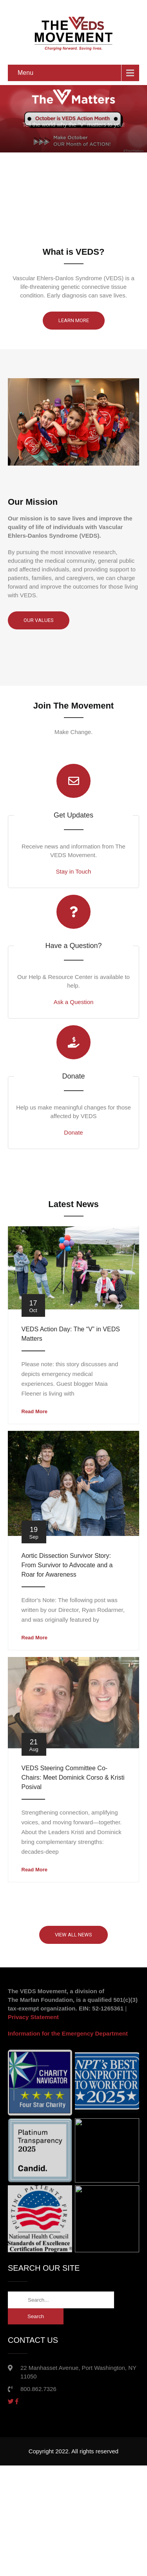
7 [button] (95, 218)
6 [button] (84, 218)
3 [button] (52, 218)
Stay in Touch (73, 871)
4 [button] (63, 218)
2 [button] (42, 218)
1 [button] (31, 218)
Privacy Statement (33, 2017)
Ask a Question (74, 1002)
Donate (73, 1132)
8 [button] (105, 218)
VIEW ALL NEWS (73, 1935)
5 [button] (74, 218)
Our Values (39, 620)
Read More (34, 1411)
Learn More (73, 320)
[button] (121, 219)
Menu (25, 72)
